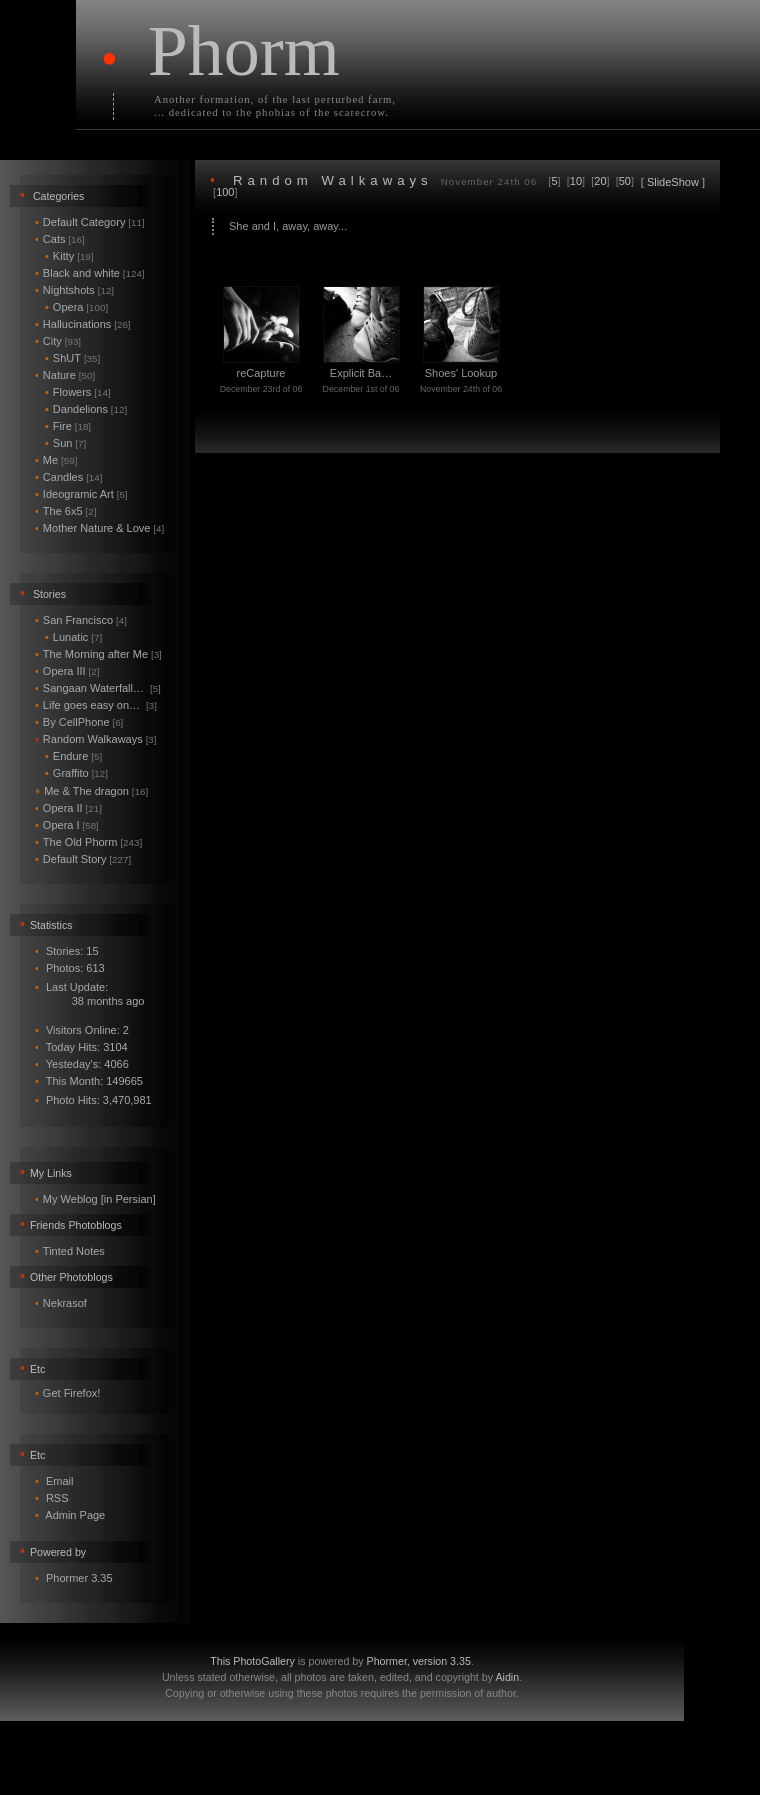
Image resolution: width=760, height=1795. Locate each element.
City (58, 341)
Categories (59, 196)
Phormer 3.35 (79, 1578)
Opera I (67, 825)
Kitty (69, 256)
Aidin (507, 1677)
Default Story (83, 859)
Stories (49, 594)
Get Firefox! (71, 1393)
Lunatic (73, 637)
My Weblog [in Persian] (99, 1199)
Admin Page (75, 1515)
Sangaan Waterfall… (98, 688)
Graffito (76, 773)
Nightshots (74, 290)
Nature (65, 375)
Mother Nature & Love (99, 528)
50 (625, 181)
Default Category (90, 222)
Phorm (244, 51)
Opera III (67, 671)
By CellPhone (79, 722)
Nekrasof (65, 1303)
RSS (57, 1498)
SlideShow (673, 182)
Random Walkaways (96, 739)
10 (576, 181)
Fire (68, 426)
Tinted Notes (74, 1251)
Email (60, 1481)
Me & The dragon (91, 791)
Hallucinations (83, 324)
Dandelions (86, 409)
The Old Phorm (88, 842)
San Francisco (81, 620)
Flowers (78, 392)
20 (600, 181)
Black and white (90, 273)
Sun (65, 443)
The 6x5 (65, 511)
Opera (76, 307)
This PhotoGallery (252, 1661)
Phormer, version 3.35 (419, 1661)
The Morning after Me (98, 654)
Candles (68, 477)
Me (56, 460)
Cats (60, 239)
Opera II (68, 808)
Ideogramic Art (81, 494)
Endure (73, 756)
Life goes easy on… (96, 705)
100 (225, 192)
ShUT (72, 358)
